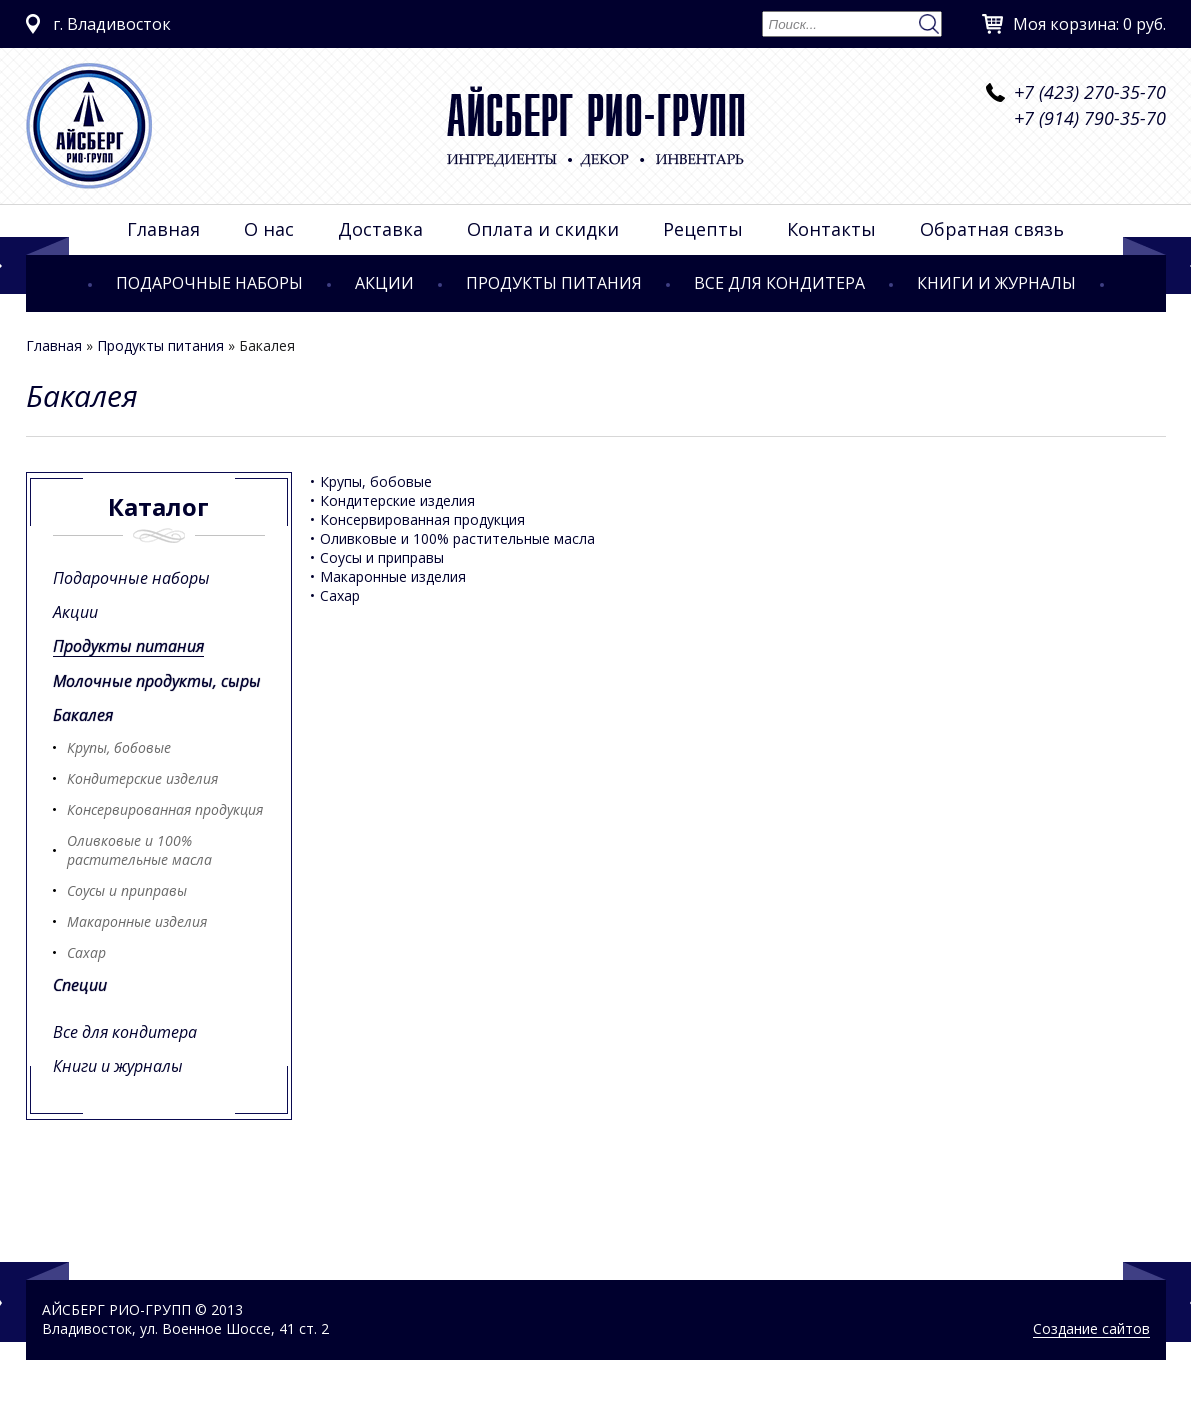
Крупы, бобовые (119, 747)
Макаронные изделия (137, 921)
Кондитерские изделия (142, 778)
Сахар (86, 952)
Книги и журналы (996, 283)
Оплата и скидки (543, 229)
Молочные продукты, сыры (157, 681)
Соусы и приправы (127, 890)
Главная (163, 229)
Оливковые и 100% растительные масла (139, 850)
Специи (80, 985)
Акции (384, 283)
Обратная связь (992, 229)
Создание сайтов (1091, 1328)
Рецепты (703, 229)
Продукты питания (554, 283)
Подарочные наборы (209, 283)
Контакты (831, 229)
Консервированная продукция (165, 809)
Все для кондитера (779, 283)
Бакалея (83, 715)
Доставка (380, 229)
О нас (269, 229)
